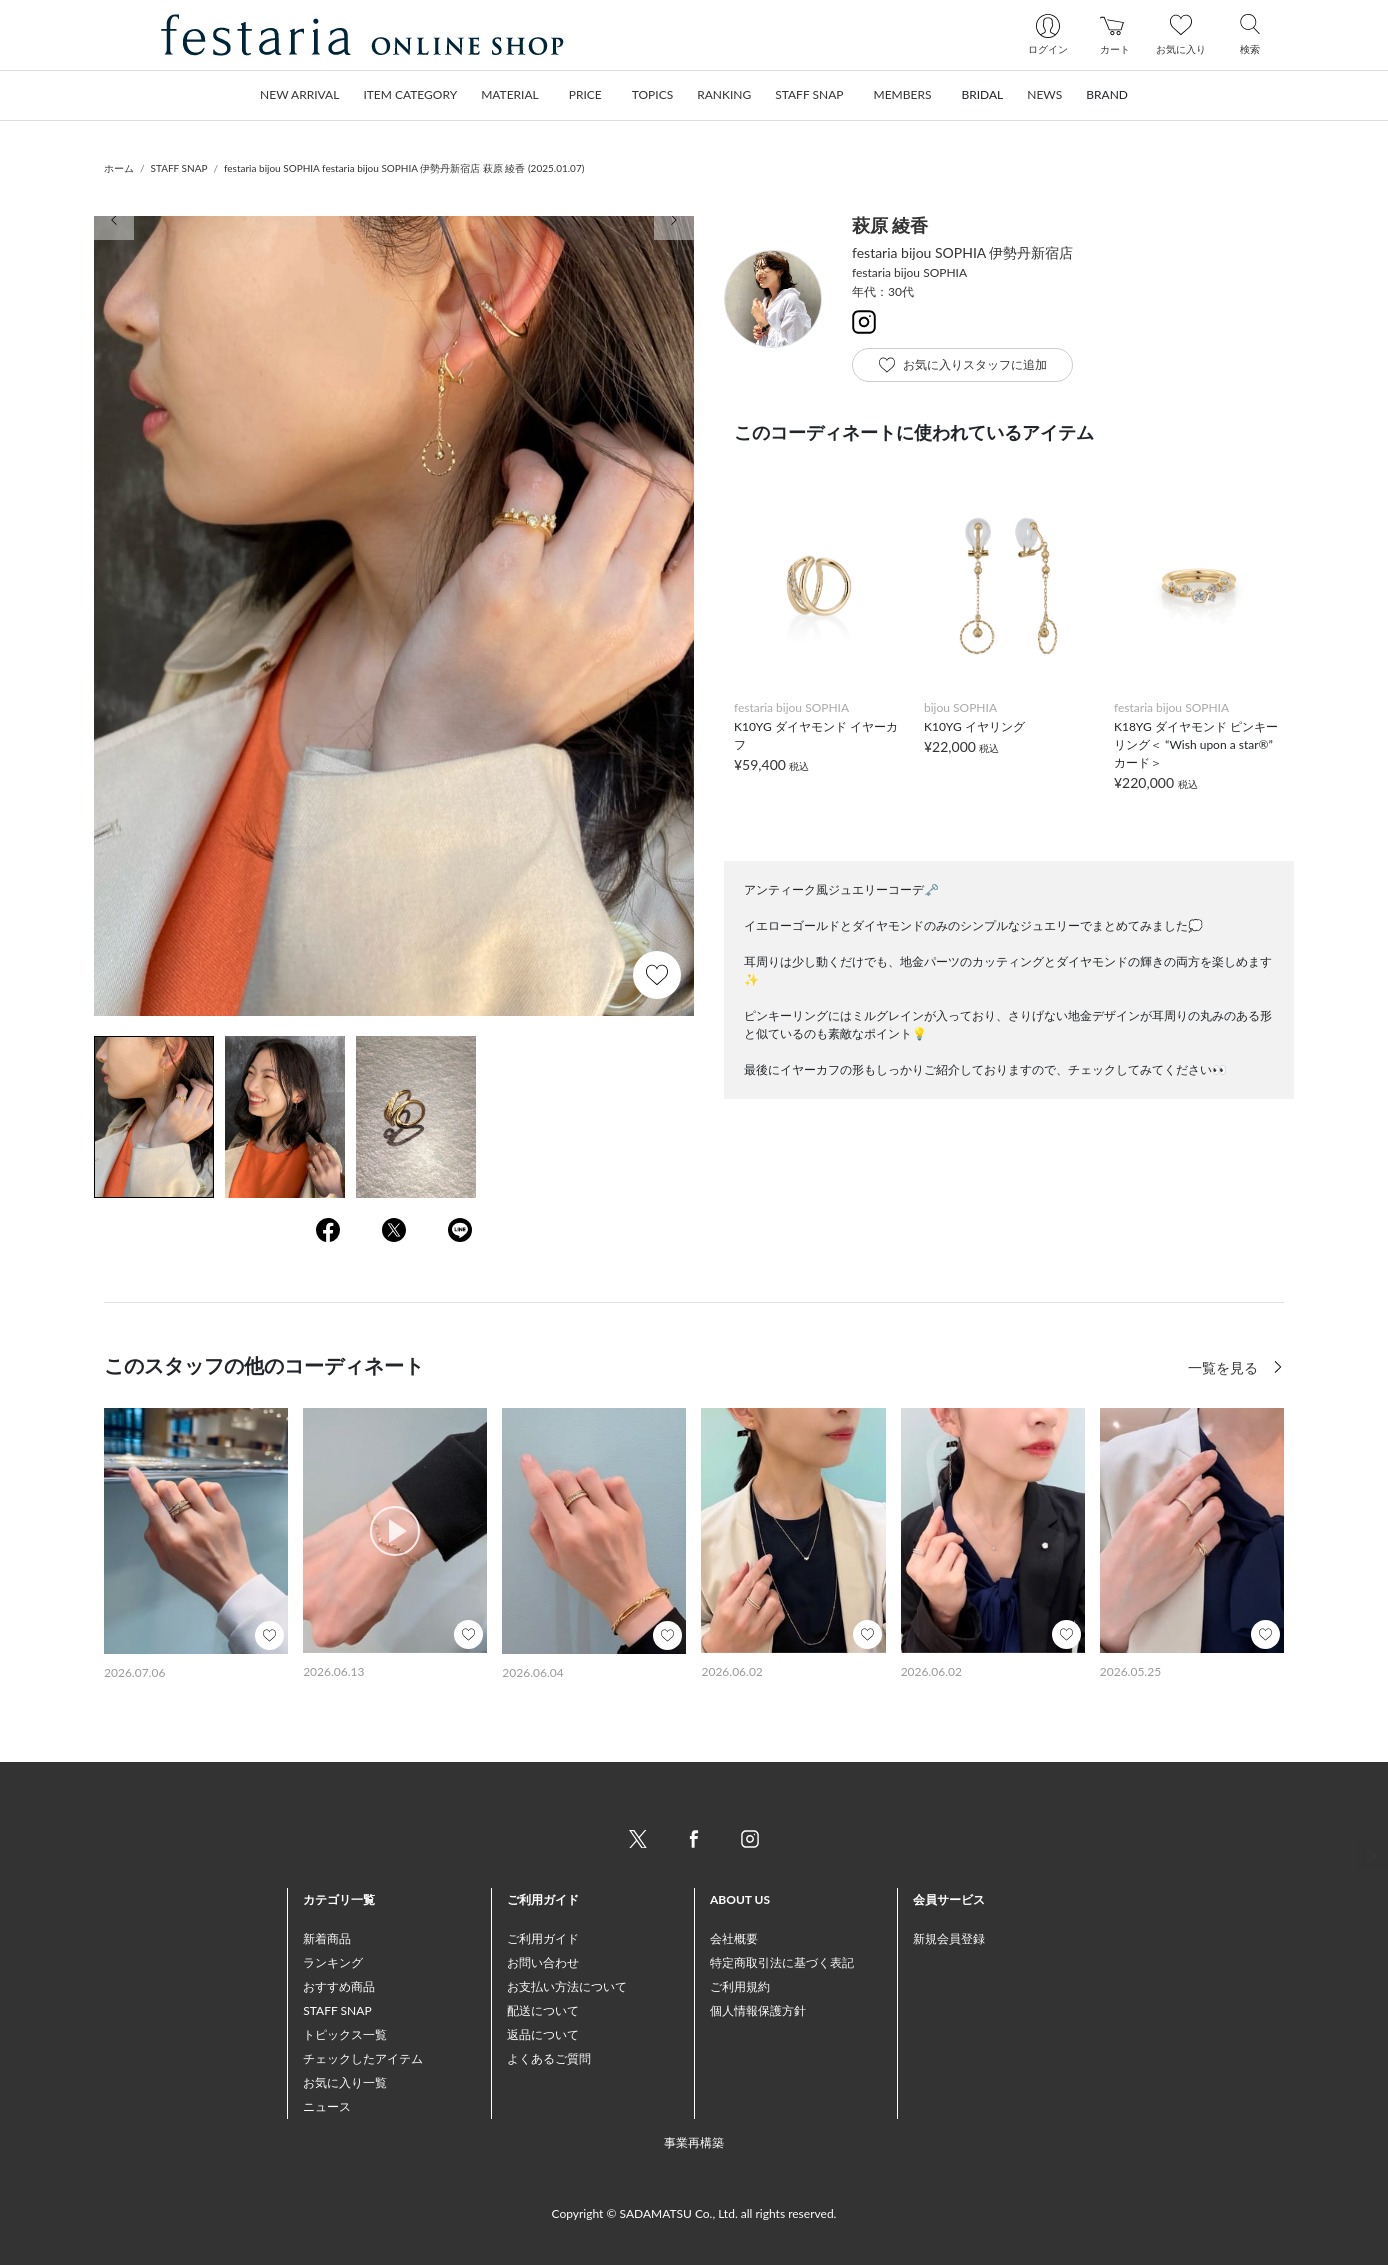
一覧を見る (1225, 1367)
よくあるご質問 (549, 2058)
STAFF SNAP (179, 168)
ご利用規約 (740, 1986)
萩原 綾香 (890, 225)
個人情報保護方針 (758, 2010)
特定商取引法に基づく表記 (782, 1962)
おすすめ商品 (339, 1986)
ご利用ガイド (543, 1938)
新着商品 (327, 1938)
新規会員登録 (949, 1938)
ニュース (327, 2106)
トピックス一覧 (345, 2034)
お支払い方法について (567, 1986)
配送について (543, 2010)
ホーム (119, 168)
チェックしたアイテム (363, 2058)
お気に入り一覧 (345, 2082)
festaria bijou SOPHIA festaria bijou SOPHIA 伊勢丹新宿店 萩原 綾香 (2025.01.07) (404, 168)
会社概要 (734, 1938)
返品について (543, 2034)
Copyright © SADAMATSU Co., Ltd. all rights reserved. (694, 2213)
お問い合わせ (543, 1962)
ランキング (333, 1962)
